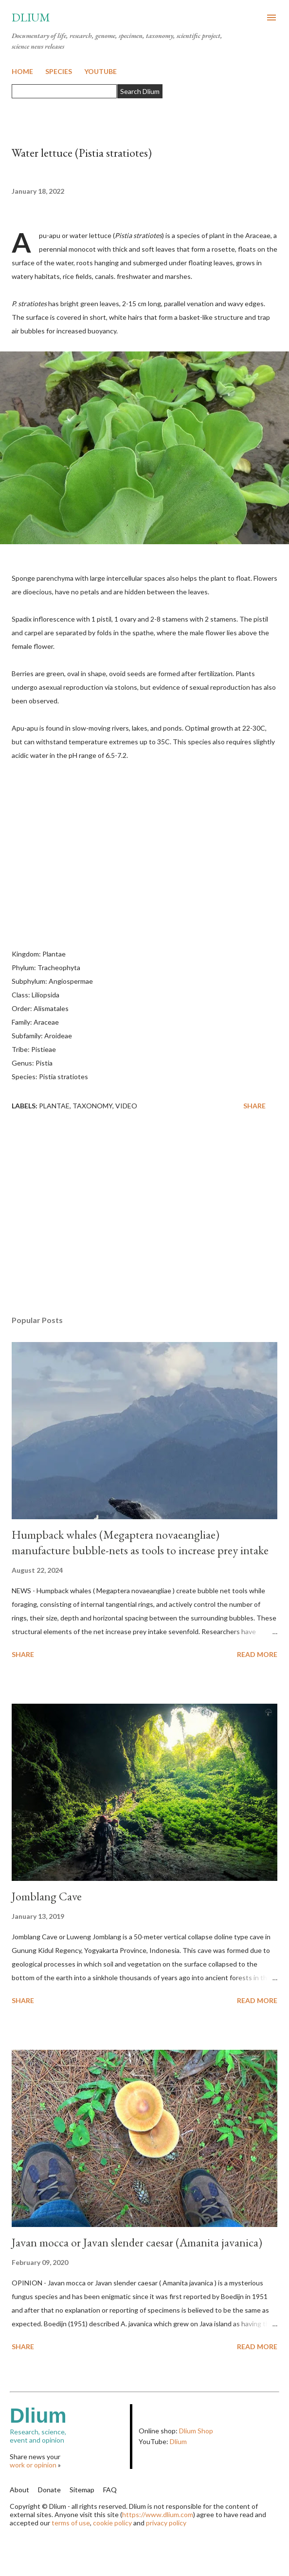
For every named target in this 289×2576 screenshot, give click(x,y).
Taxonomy (92, 1106)
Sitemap (82, 2489)
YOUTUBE (100, 71)
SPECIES (58, 71)
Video (126, 1106)
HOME (22, 71)
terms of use (71, 2523)
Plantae (54, 1106)
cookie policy (112, 2523)
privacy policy (166, 2523)
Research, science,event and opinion (70, 2424)
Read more (257, 1654)
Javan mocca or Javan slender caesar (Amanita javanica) (137, 2242)
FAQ (110, 2489)
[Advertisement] (144, 1216)
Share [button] (254, 1106)
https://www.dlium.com (157, 2514)
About (19, 2489)
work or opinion (33, 2465)
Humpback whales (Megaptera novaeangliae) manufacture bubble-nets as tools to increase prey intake (140, 1542)
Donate (49, 2489)
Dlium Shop (196, 2431)
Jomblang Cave (47, 1896)
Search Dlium (140, 91)
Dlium (31, 17)
